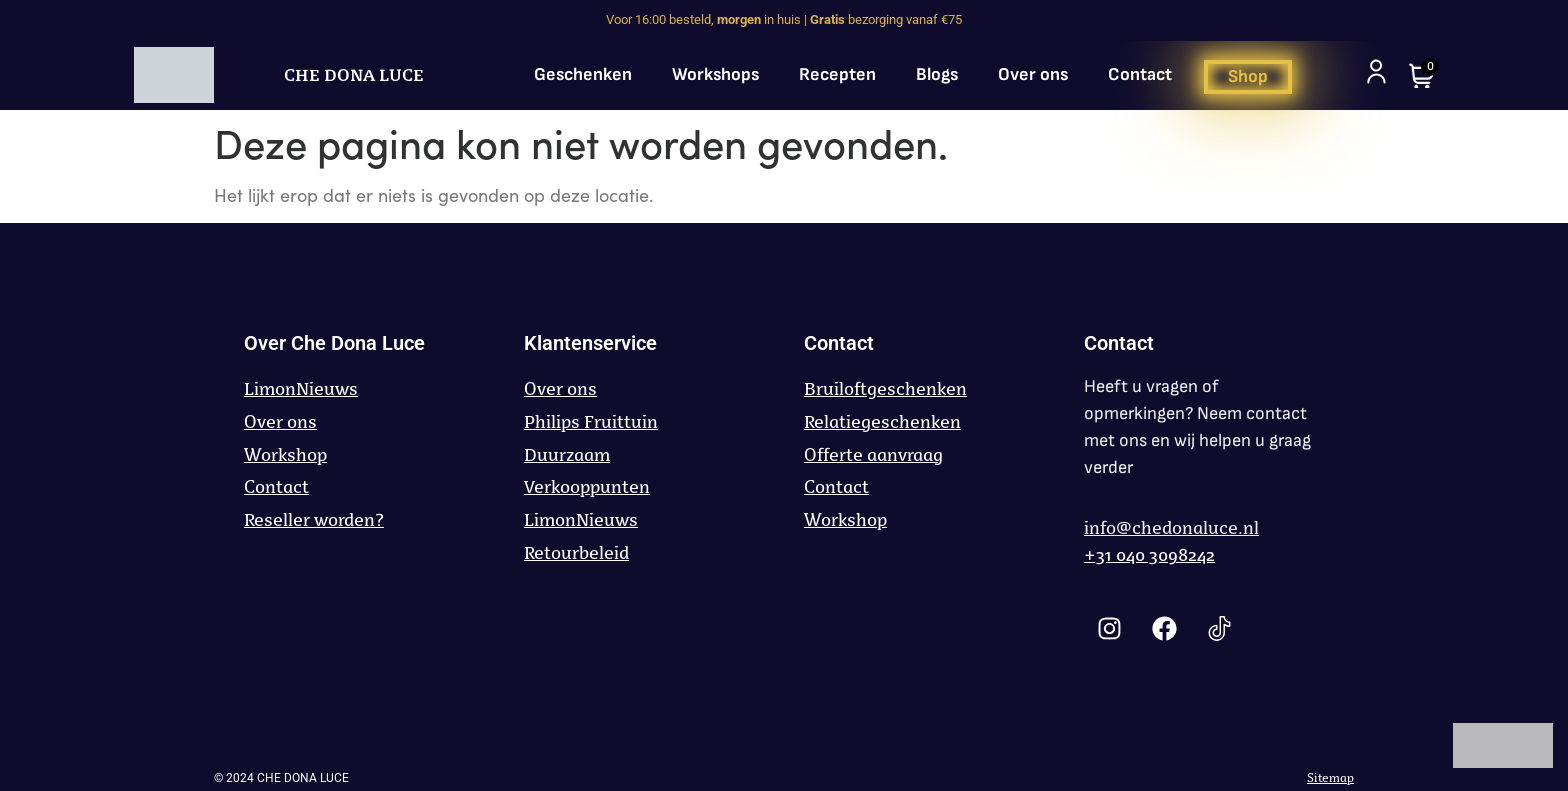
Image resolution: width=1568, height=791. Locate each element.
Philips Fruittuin (591, 422)
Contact (1140, 74)
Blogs (937, 74)
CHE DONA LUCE (354, 75)
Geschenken (583, 74)
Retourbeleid (576, 553)
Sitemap (1330, 778)
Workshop (285, 455)
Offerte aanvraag (873, 455)
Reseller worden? (314, 520)
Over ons (1033, 74)
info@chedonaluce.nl (1171, 528)
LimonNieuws (301, 389)
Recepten (837, 74)
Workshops (715, 74)
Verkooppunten (587, 487)
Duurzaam (567, 455)
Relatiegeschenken (882, 422)
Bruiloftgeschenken (885, 389)
